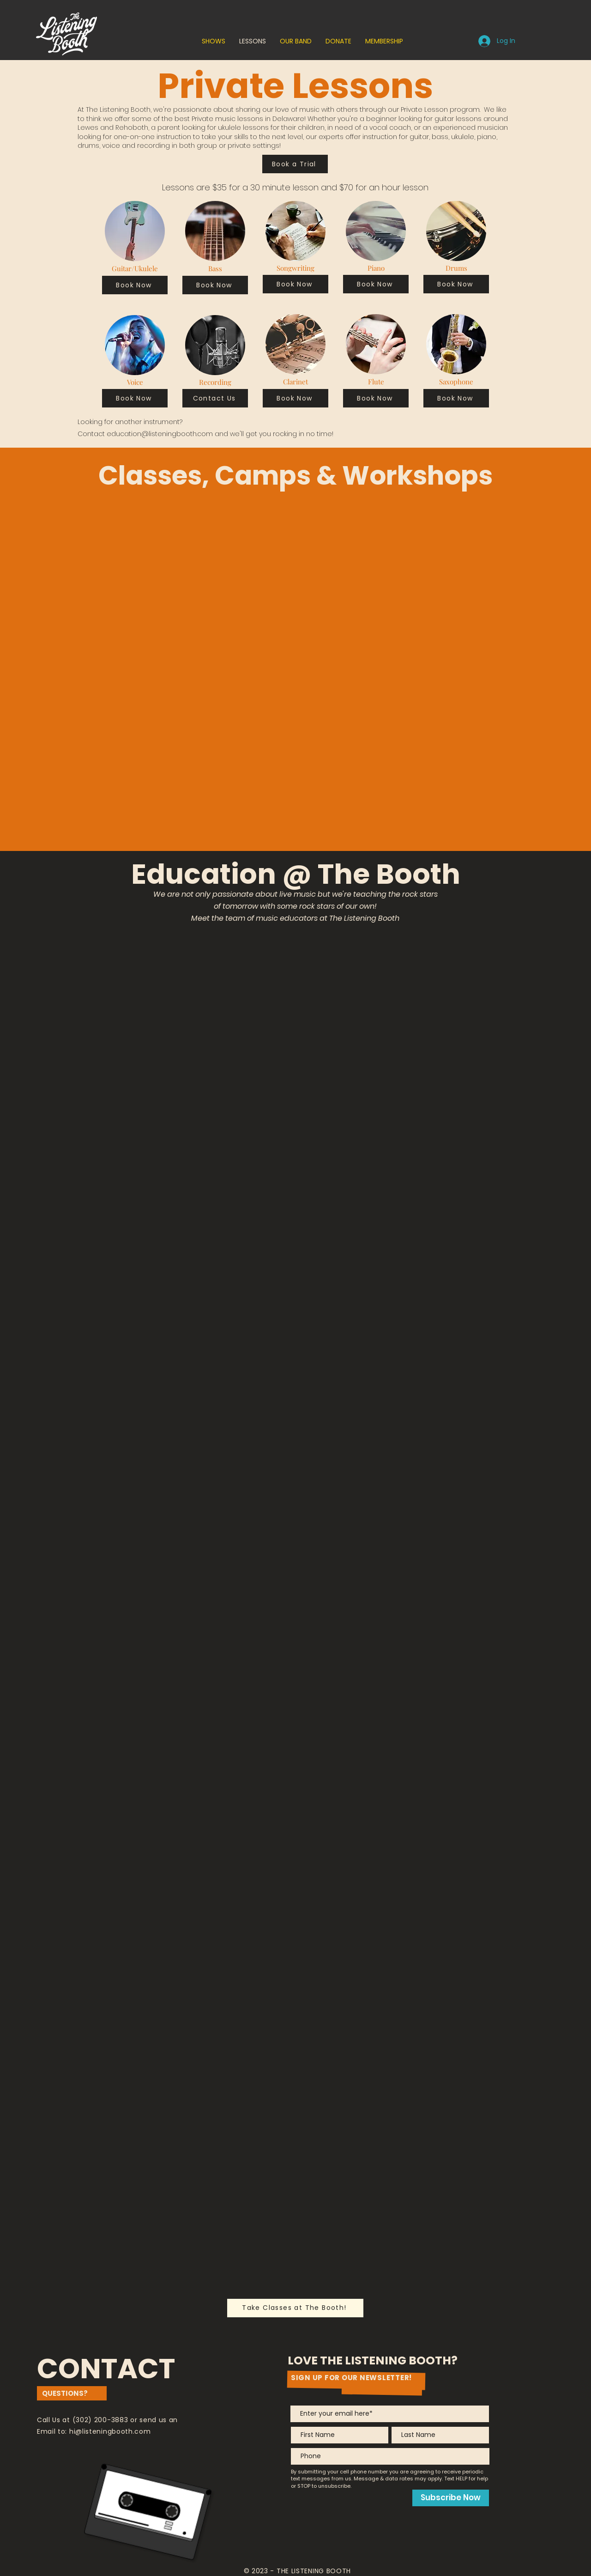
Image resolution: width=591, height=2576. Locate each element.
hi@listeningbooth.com (110, 2431)
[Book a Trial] (295, 164)
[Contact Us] (215, 398)
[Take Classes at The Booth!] (295, 2308)
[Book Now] (135, 285)
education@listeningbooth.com (160, 433)
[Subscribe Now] (450, 2498)
